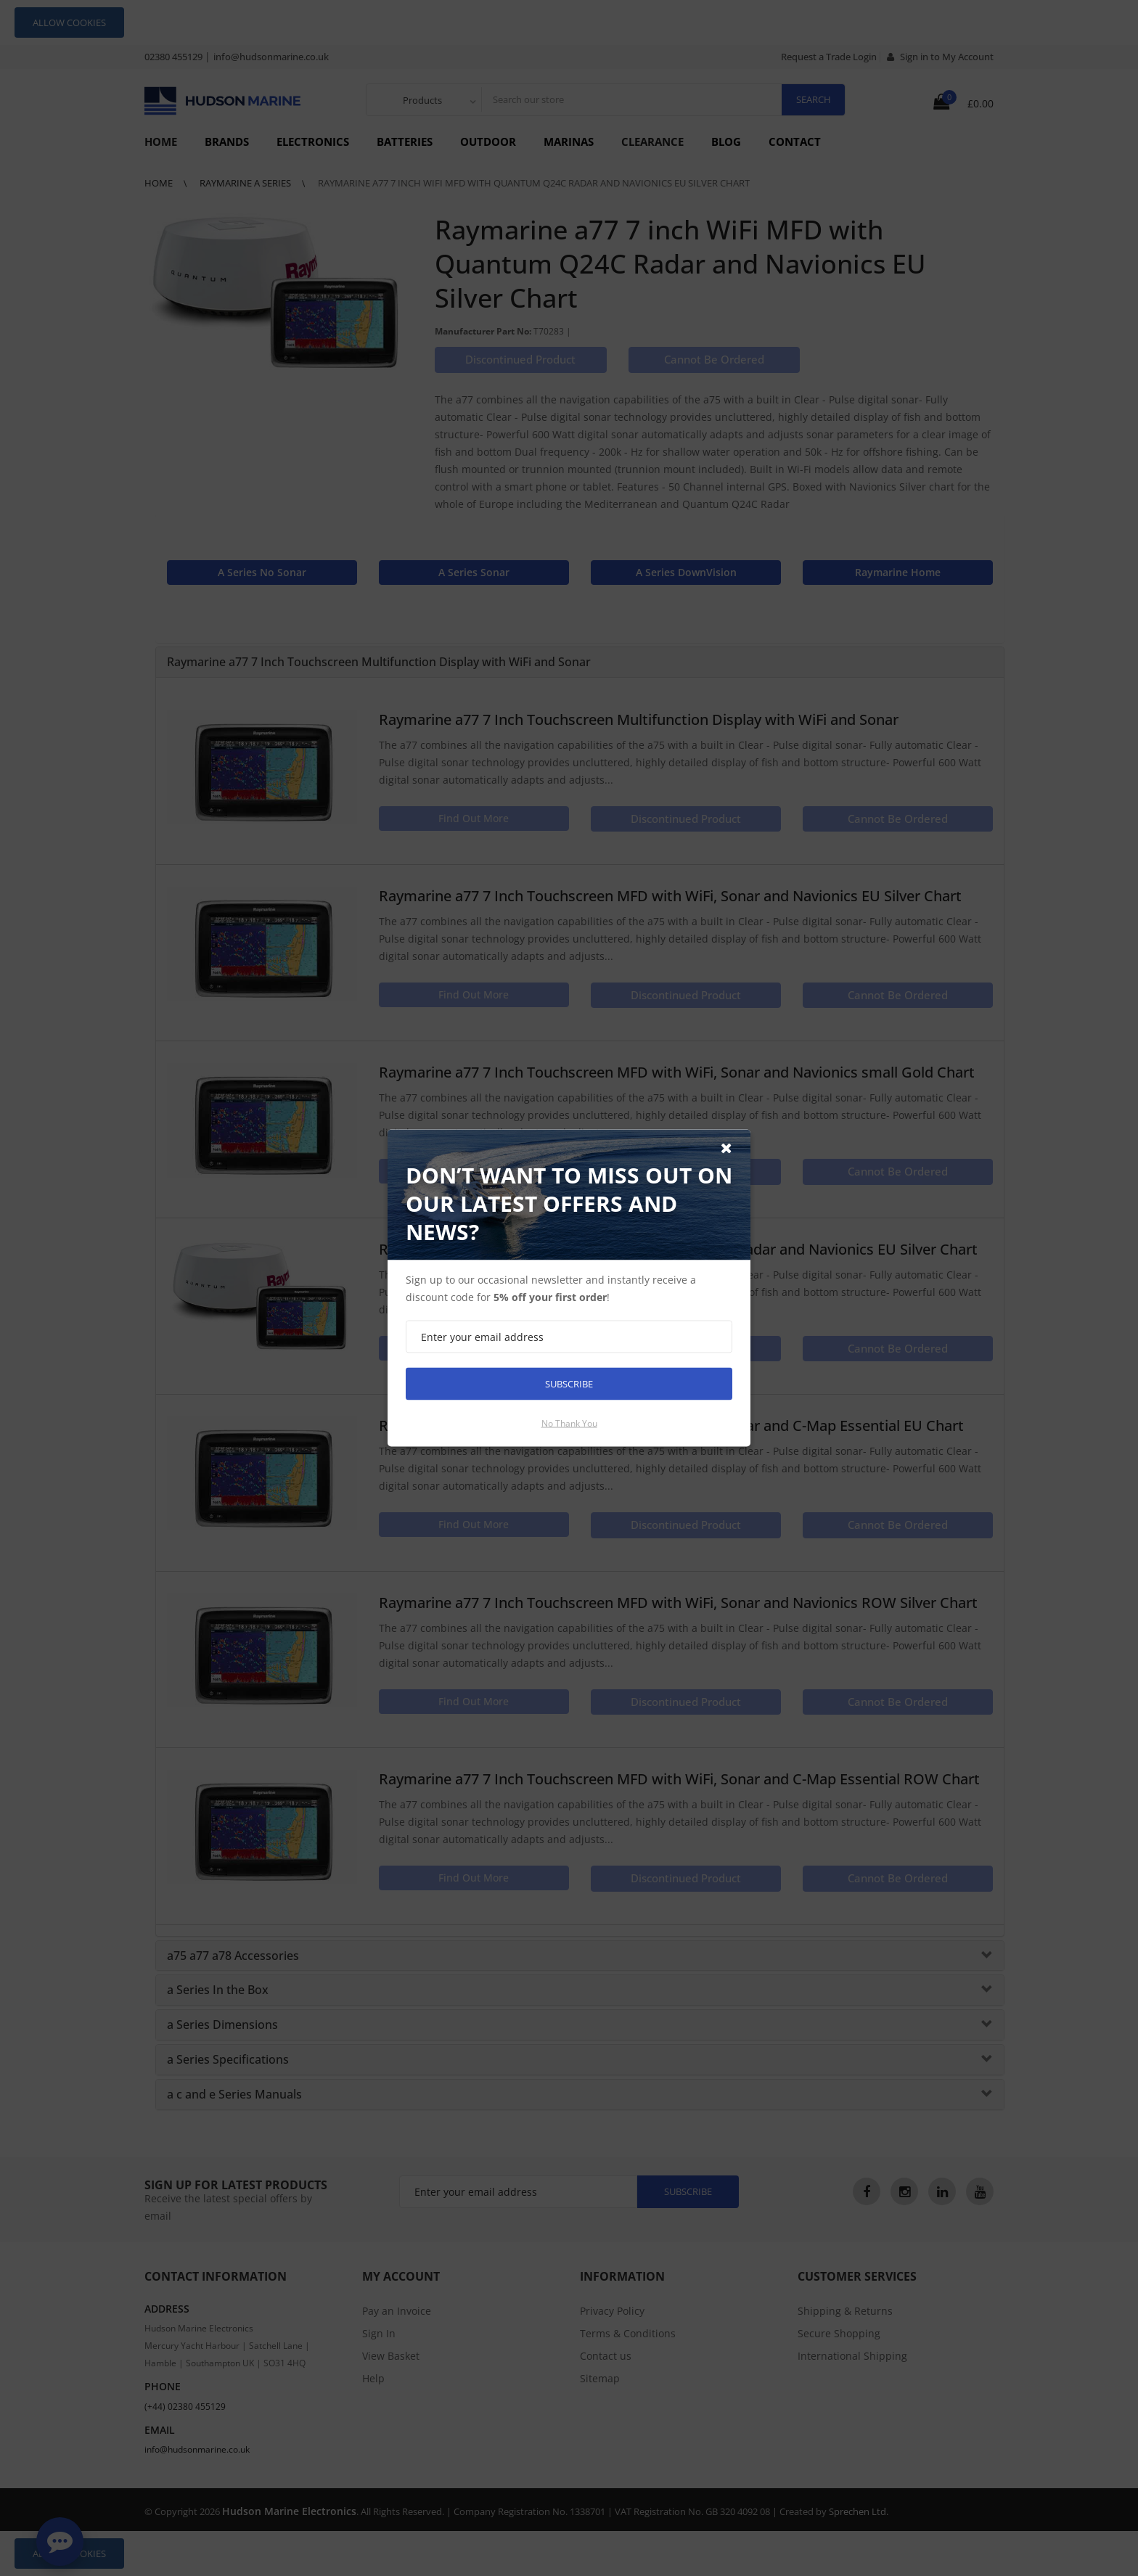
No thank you (569, 1423)
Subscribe (569, 1383)
